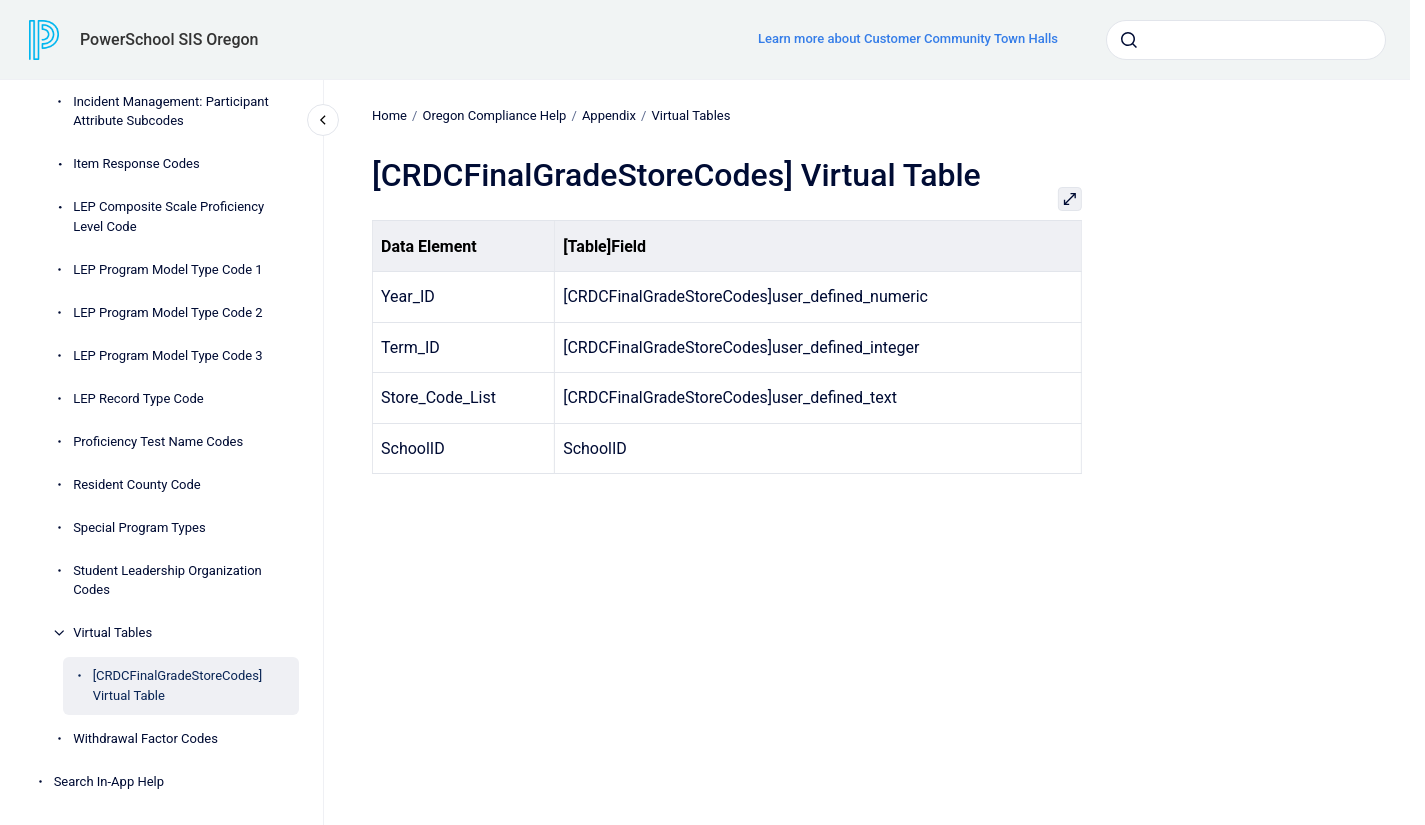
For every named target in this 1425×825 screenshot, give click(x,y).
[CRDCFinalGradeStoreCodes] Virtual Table (178, 685)
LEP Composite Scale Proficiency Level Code (168, 216)
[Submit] (1129, 40)
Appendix (609, 115)
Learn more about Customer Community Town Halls (908, 38)
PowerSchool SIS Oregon (169, 39)
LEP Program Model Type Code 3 (167, 355)
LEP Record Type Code (138, 398)
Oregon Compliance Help (494, 115)
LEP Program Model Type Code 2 (167, 312)
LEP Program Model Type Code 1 (167, 269)
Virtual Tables (112, 632)
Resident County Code (137, 484)
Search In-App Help (109, 781)
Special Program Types (139, 527)
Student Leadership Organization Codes (167, 580)
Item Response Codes (136, 163)
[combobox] (1246, 40)
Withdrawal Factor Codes (145, 738)
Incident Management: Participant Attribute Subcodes (171, 111)
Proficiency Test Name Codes (158, 441)
